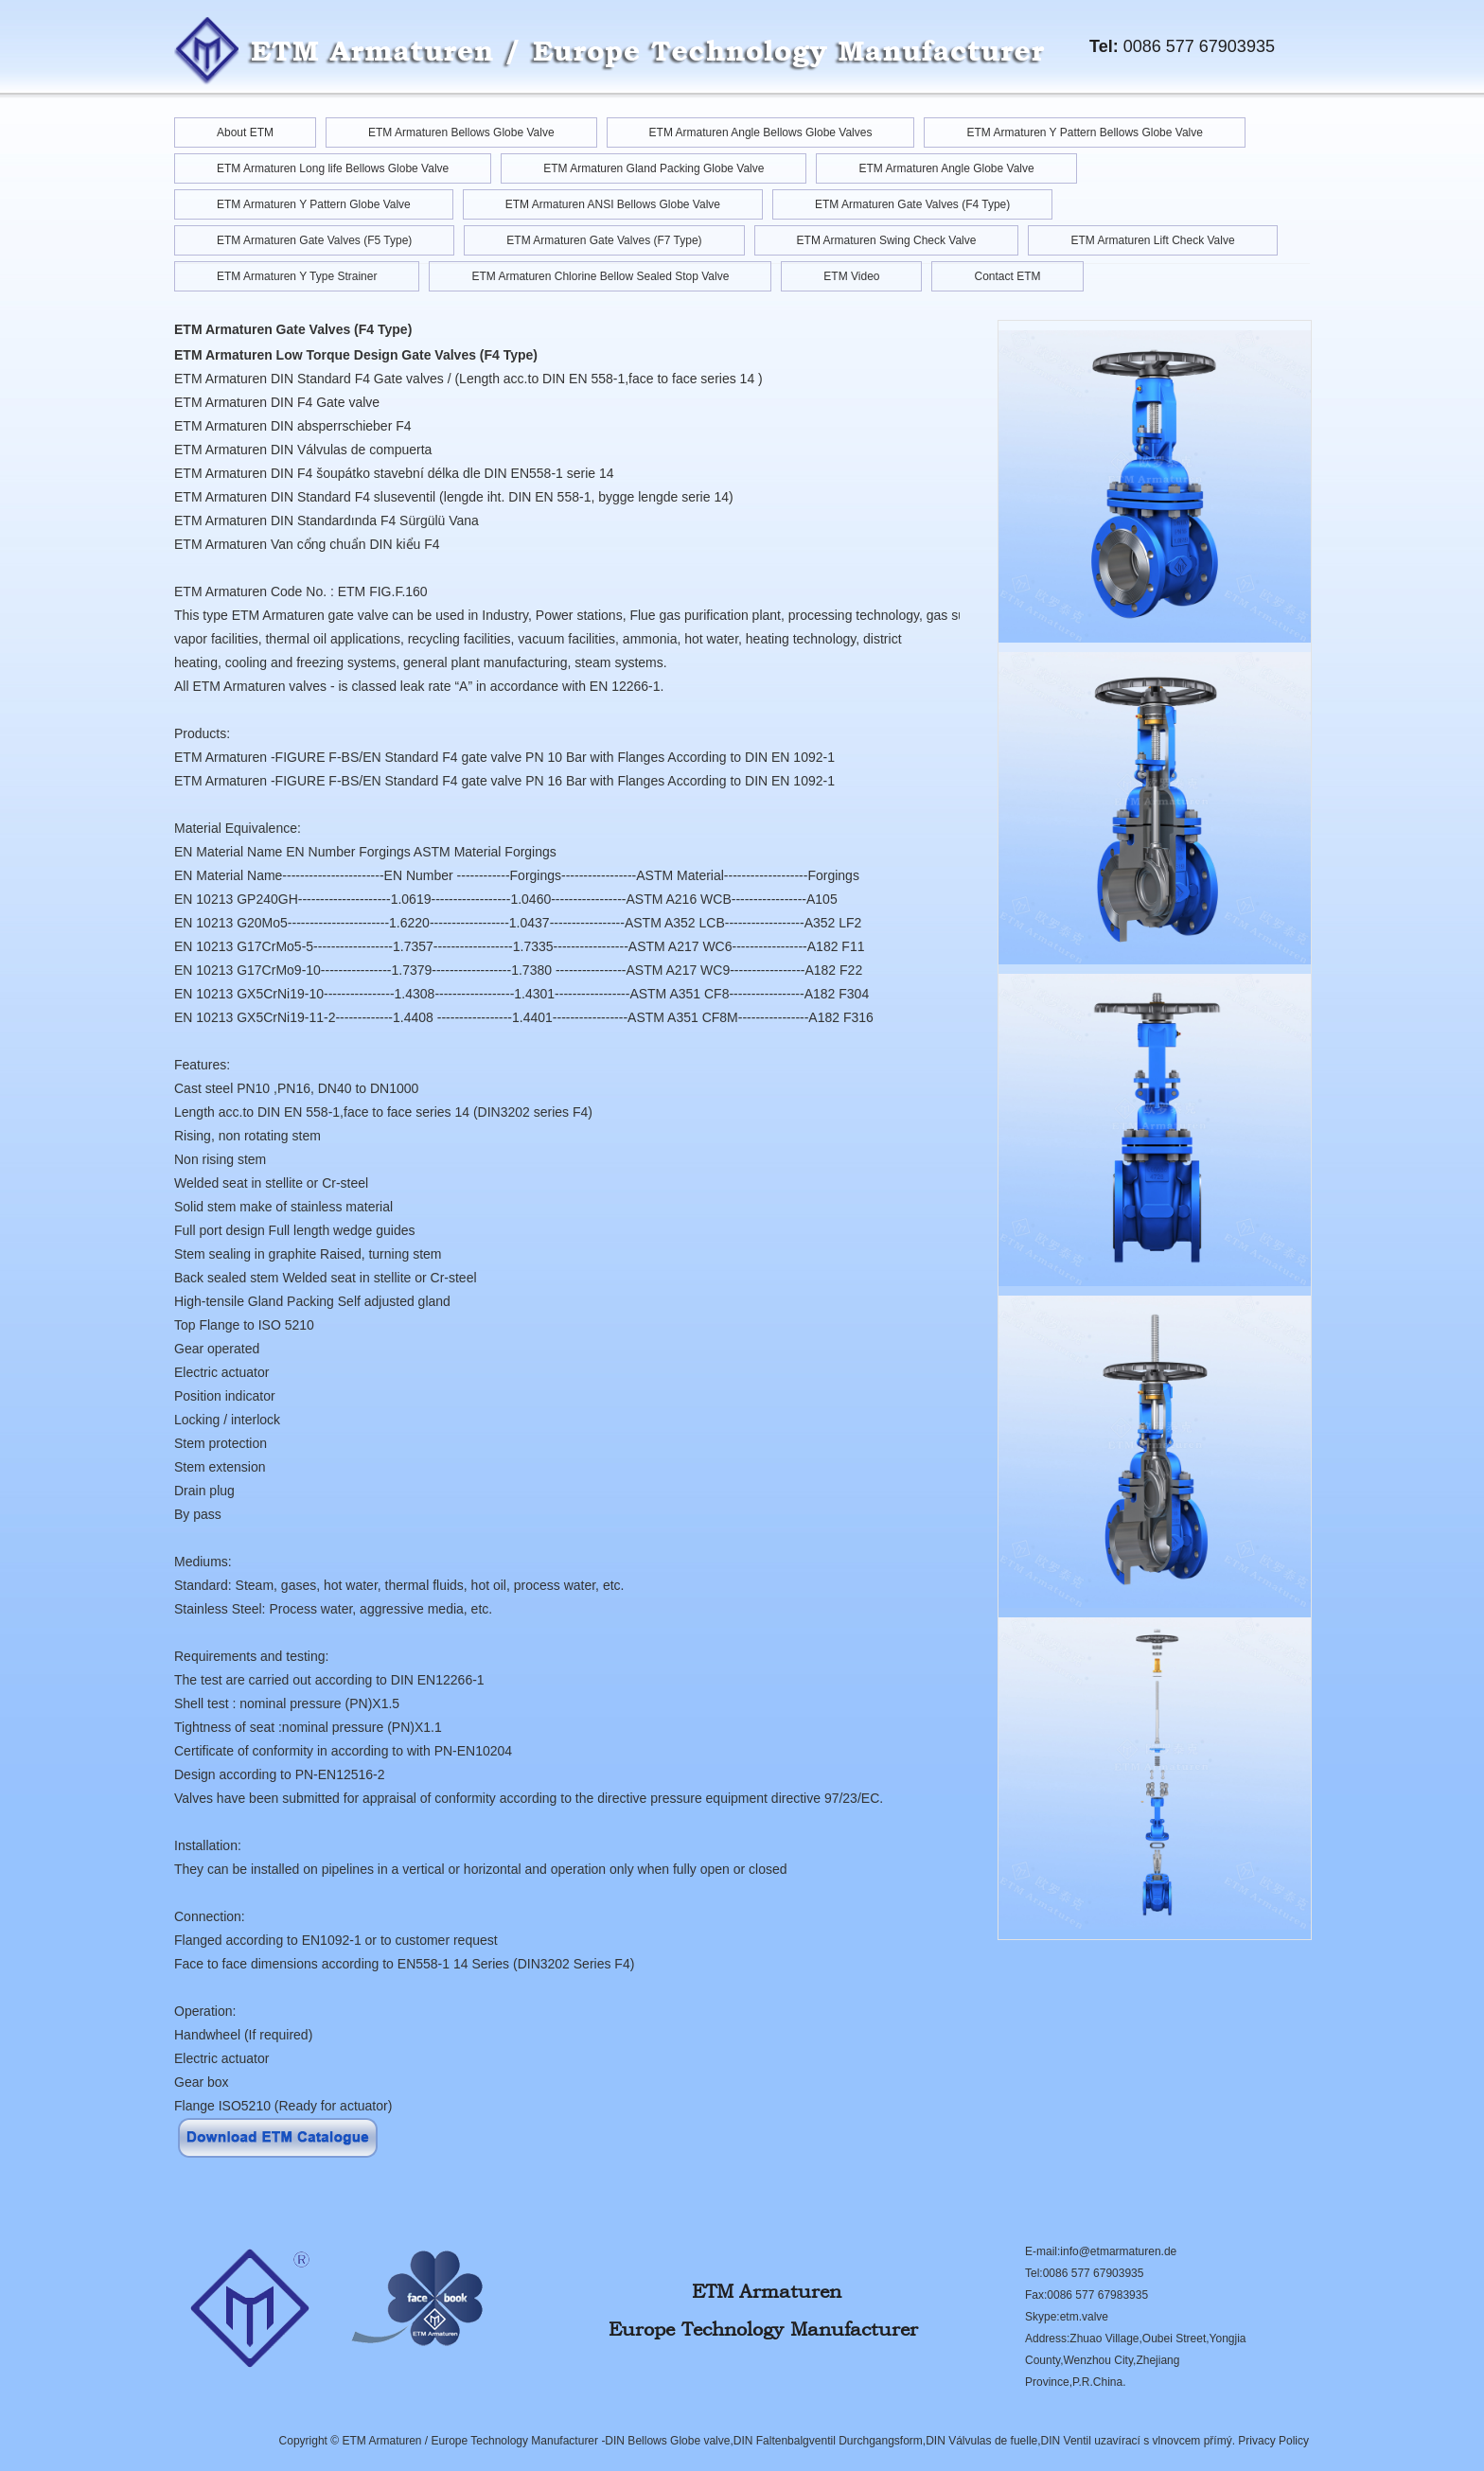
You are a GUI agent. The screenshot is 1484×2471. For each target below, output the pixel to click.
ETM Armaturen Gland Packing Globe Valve (653, 168)
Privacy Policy (1273, 2440)
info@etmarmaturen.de (1118, 2251)
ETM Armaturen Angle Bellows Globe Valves (761, 132)
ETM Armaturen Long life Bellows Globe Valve (333, 168)
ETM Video (851, 276)
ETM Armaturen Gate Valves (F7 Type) (603, 240)
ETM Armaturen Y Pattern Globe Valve (314, 204)
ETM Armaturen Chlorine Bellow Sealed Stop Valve (600, 276)
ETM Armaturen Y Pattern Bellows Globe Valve (1084, 132)
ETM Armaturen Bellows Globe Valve (461, 132)
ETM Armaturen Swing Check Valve (887, 240)
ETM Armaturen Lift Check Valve (1152, 240)
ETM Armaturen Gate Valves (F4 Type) (912, 204)
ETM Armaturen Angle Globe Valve (946, 168)
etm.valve (1084, 2316)
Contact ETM (1007, 276)
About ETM (245, 132)
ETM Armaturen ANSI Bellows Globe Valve (612, 204)
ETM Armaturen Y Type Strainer (297, 276)
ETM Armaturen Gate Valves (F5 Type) (314, 240)
